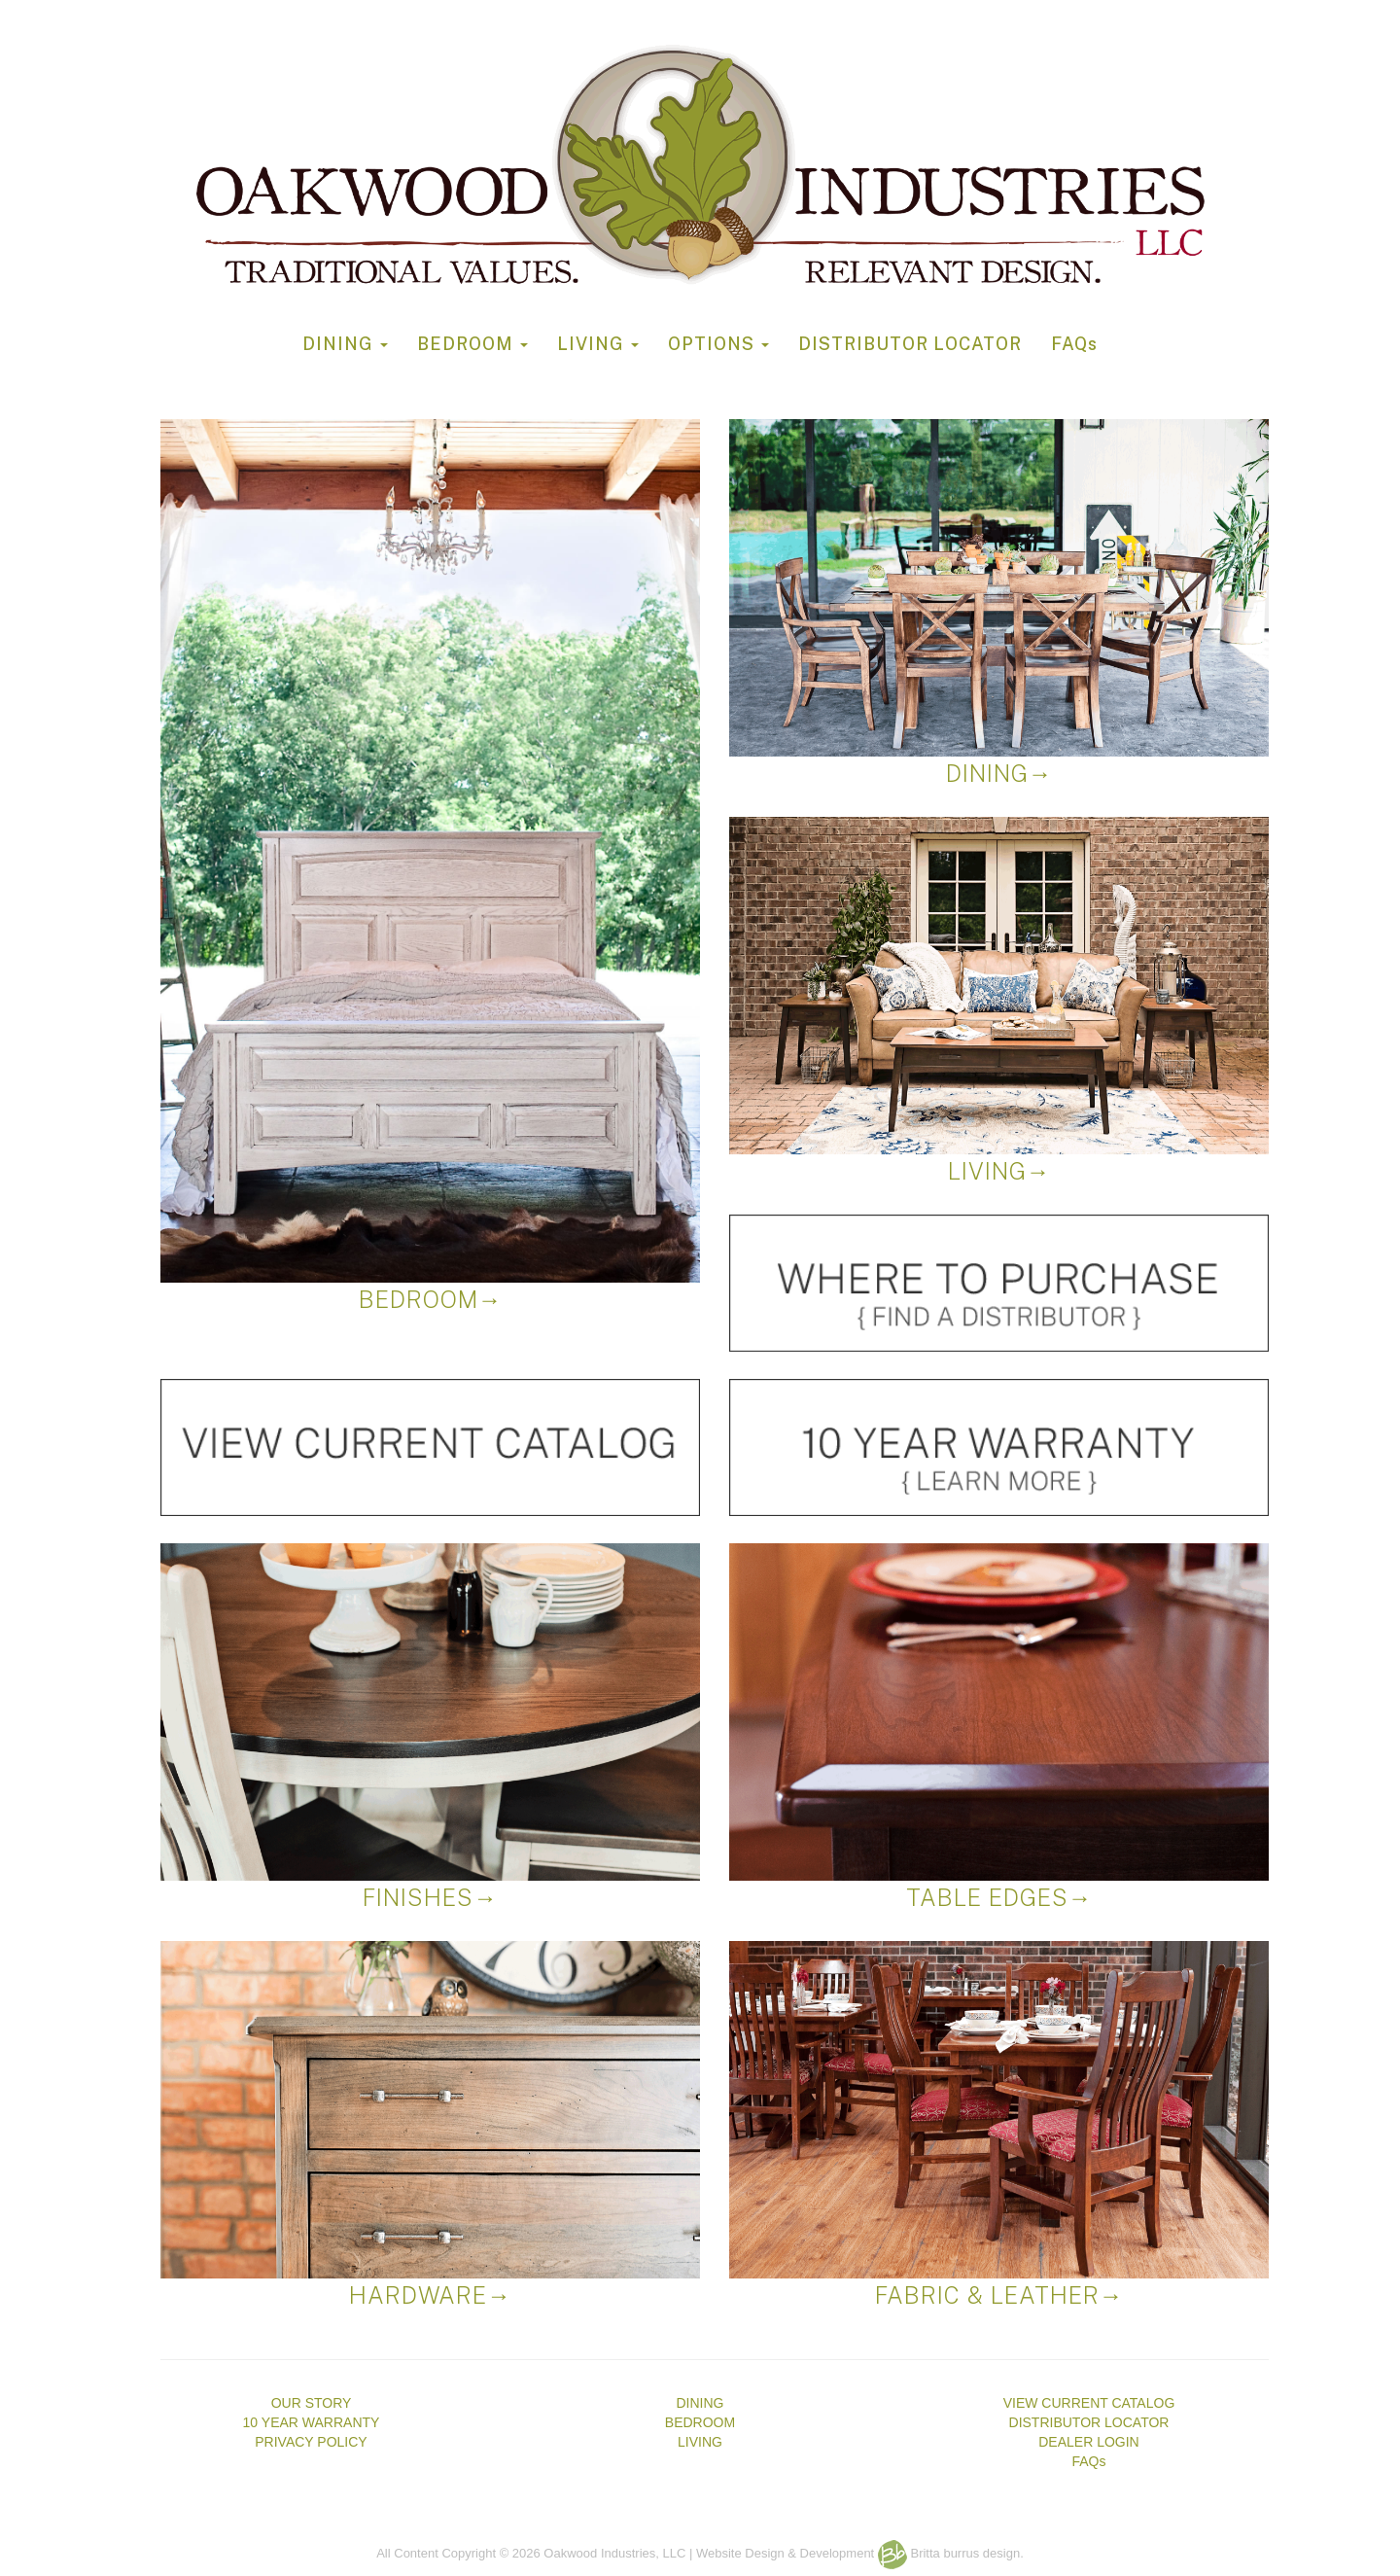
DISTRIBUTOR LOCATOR (910, 344)
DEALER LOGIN (1088, 2442)
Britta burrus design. (951, 2553)
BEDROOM (472, 344)
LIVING (598, 344)
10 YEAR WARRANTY (311, 2422)
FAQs (1074, 344)
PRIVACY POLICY (311, 2442)
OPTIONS (718, 344)
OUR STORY (311, 2403)
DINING (345, 344)
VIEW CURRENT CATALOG (1089, 2403)
